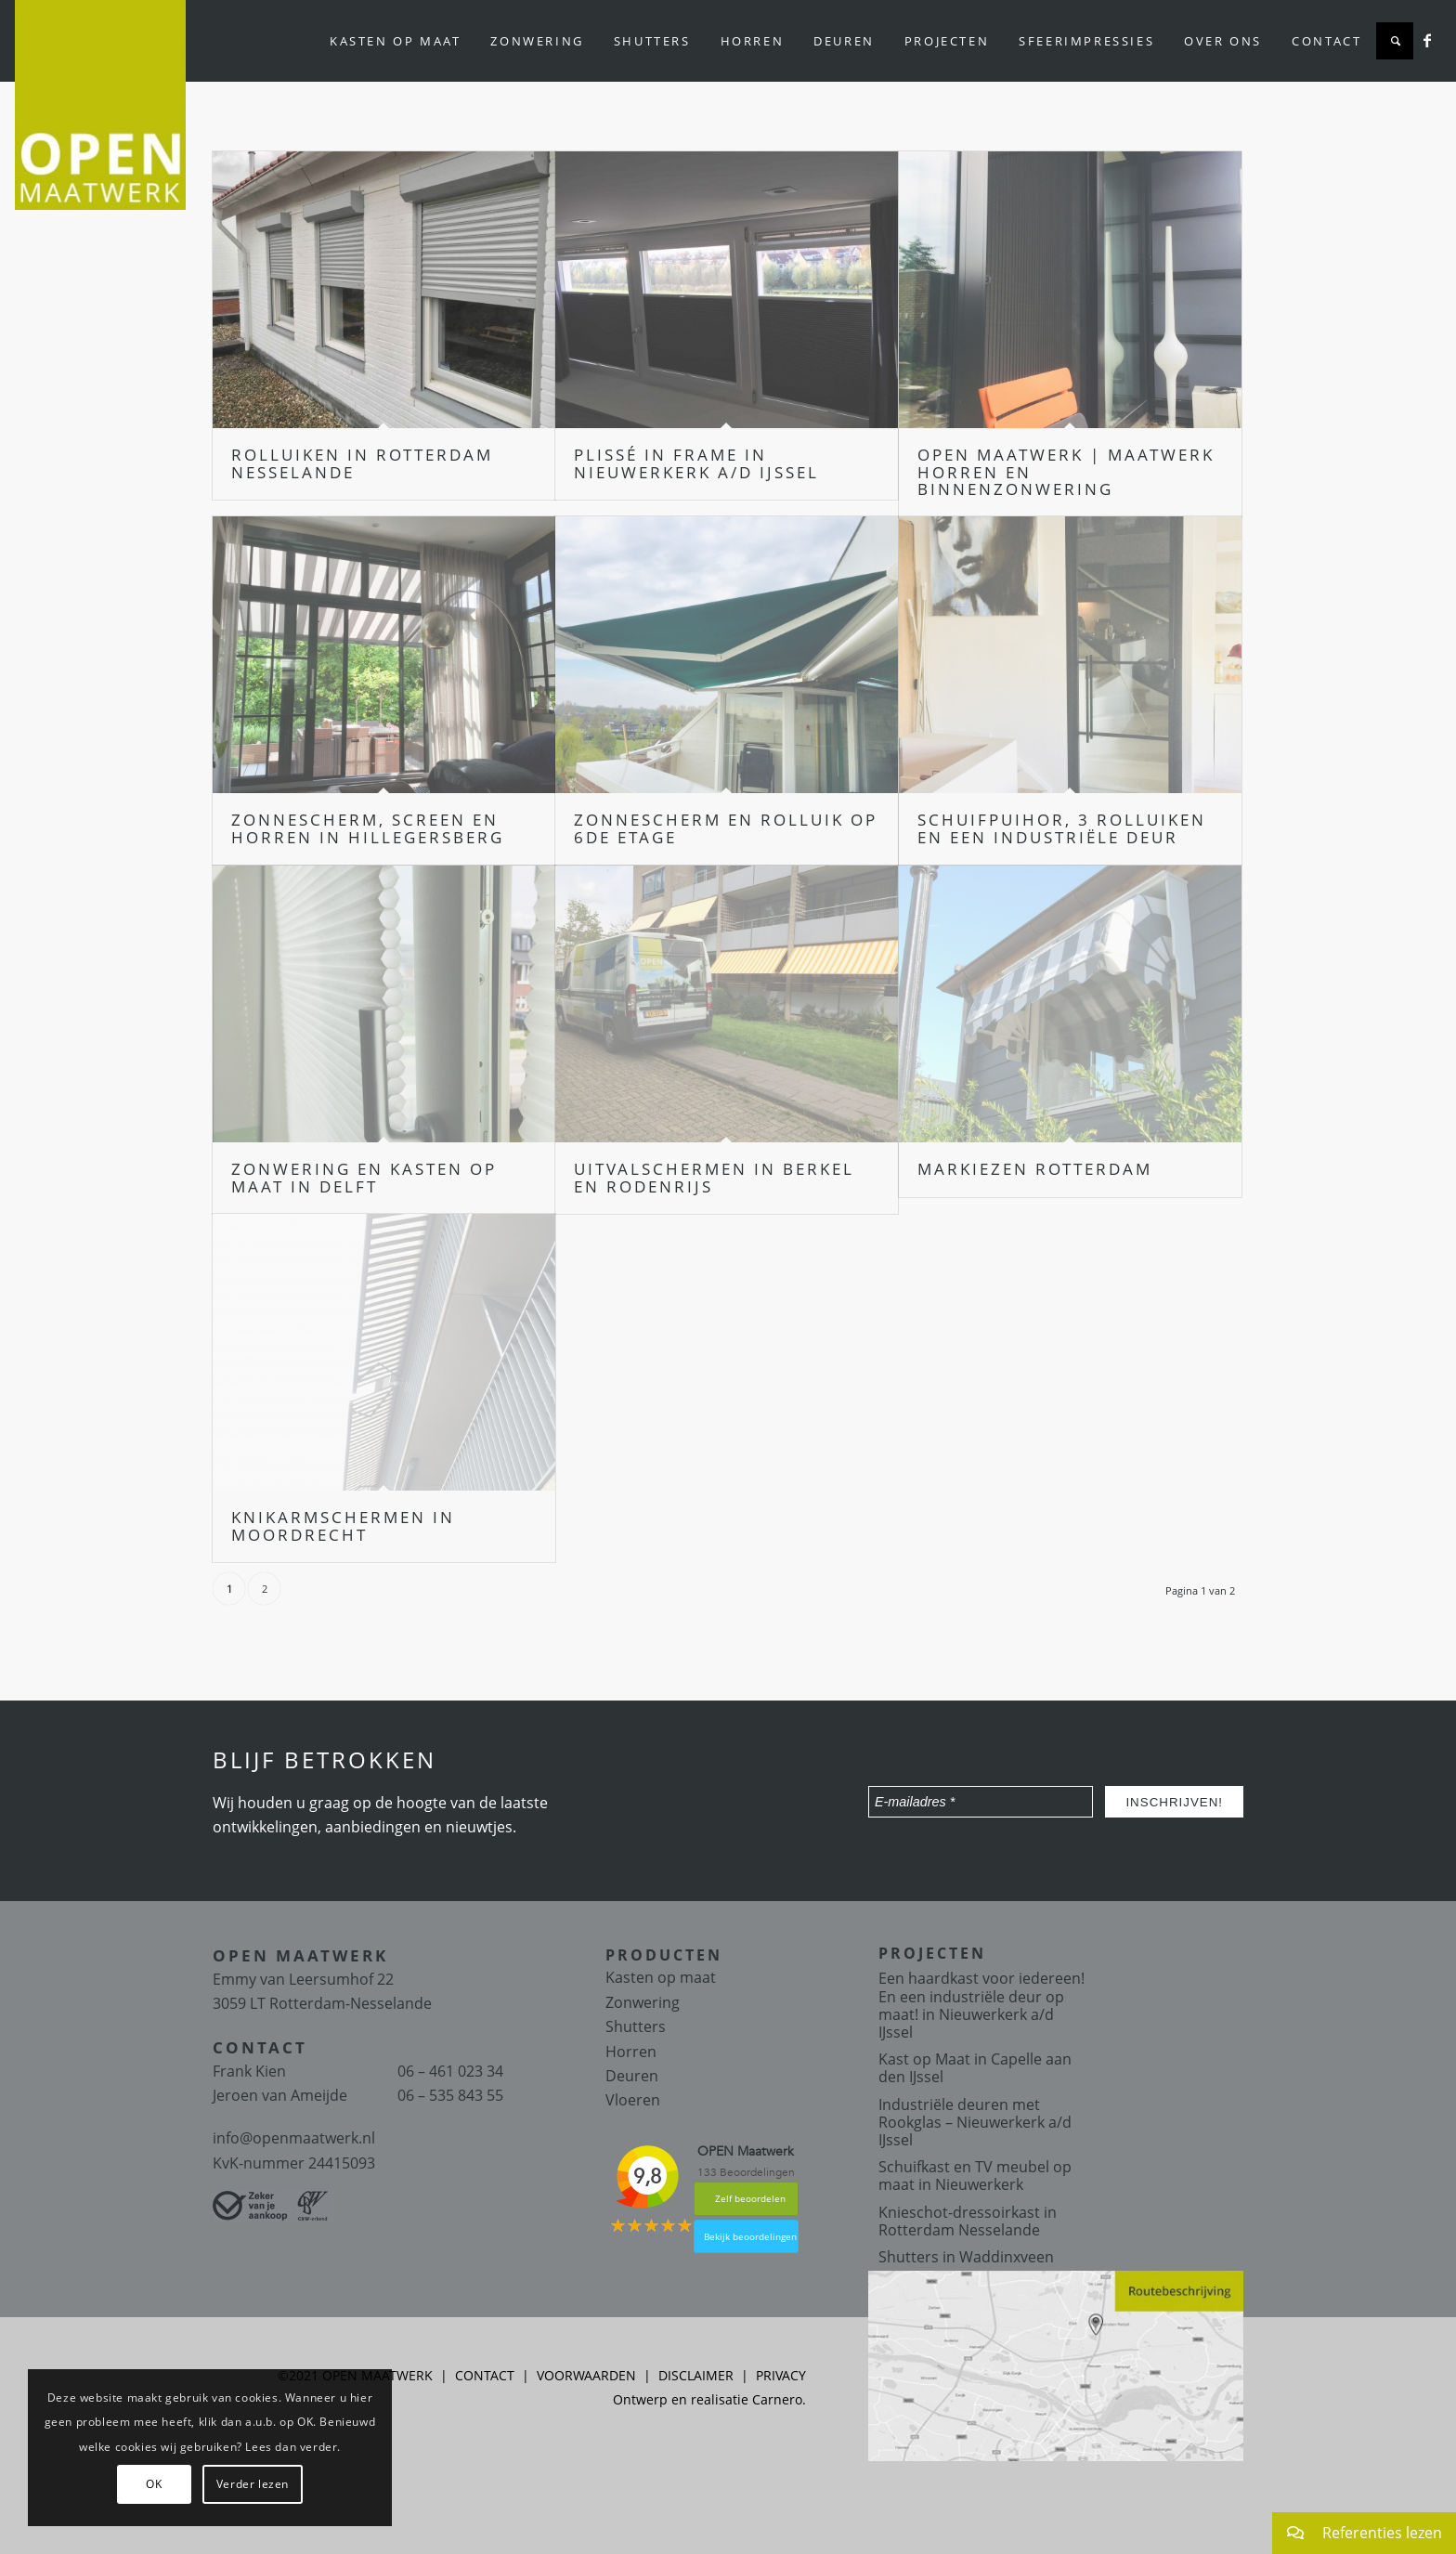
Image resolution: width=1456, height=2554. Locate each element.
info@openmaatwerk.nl (294, 2138)
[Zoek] (1394, 40)
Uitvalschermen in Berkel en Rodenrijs (714, 1177)
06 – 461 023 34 (450, 2071)
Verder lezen (252, 2484)
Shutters (635, 2026)
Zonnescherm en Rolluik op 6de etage (726, 828)
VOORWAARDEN (586, 2375)
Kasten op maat (660, 1977)
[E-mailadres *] (980, 1802)
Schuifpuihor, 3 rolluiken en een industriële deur (1061, 828)
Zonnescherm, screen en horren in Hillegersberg (367, 828)
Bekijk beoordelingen (750, 2236)
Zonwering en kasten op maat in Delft (364, 1177)
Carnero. (779, 2399)
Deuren (631, 2075)
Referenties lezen (1357, 2533)
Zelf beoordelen (750, 2198)
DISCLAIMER (696, 2375)
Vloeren (632, 2100)
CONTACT (484, 2375)
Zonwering (642, 2002)
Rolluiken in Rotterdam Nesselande (362, 463)
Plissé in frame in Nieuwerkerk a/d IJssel (696, 463)
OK (154, 2484)
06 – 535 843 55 (450, 2095)
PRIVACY (781, 2375)
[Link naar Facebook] (1427, 40)
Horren (630, 2051)
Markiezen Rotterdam (1034, 1168)
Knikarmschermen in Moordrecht (343, 1525)
